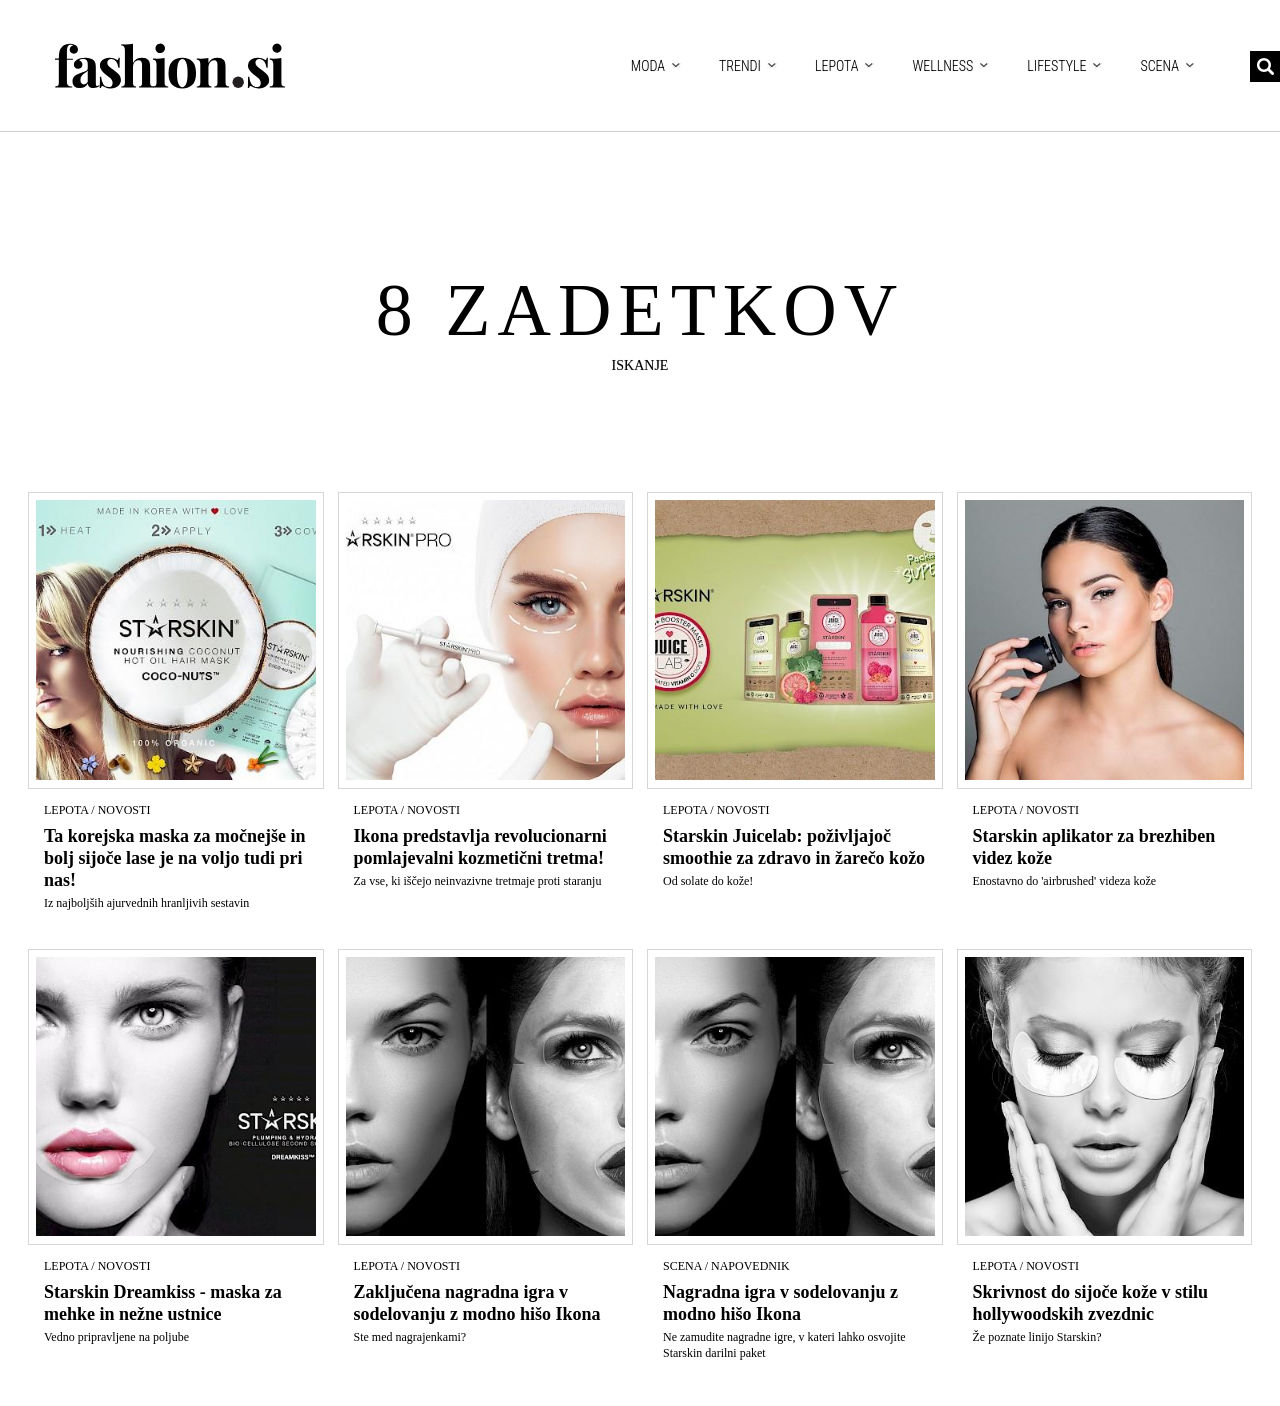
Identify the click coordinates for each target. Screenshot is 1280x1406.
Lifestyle (1056, 66)
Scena (1159, 66)
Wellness (942, 66)
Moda (648, 66)
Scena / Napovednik (726, 1266)
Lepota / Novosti (97, 810)
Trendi (740, 66)
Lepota (837, 66)
